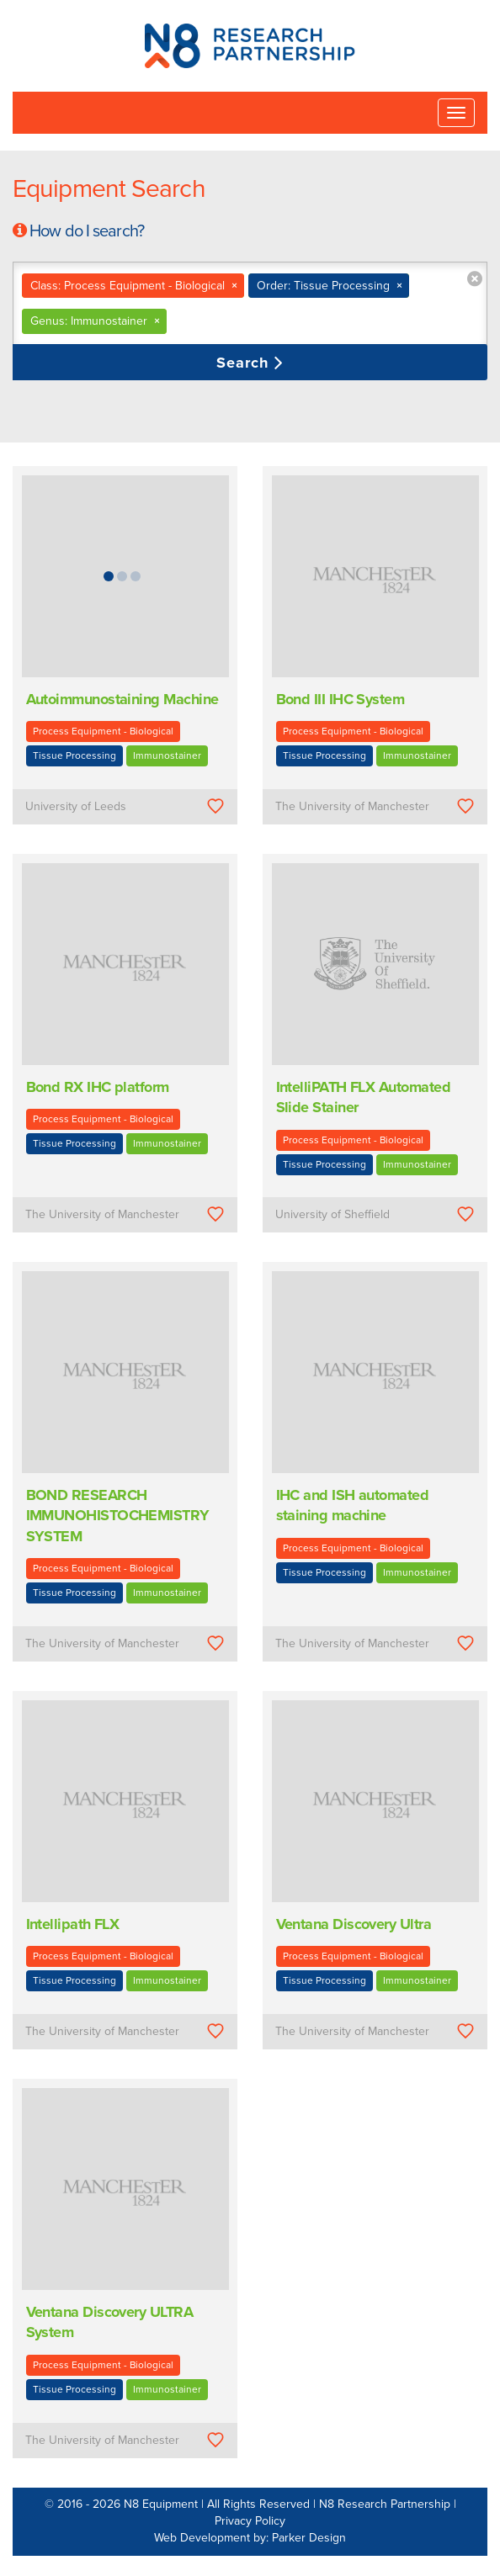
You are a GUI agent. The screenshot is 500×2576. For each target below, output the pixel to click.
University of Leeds (75, 806)
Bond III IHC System (340, 699)
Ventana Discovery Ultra (354, 1924)
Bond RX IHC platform (97, 1087)
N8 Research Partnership (384, 2504)
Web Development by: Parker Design (250, 2538)
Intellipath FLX (73, 1924)
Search (245, 362)
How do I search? (86, 231)
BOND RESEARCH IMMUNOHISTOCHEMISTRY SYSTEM (118, 1515)
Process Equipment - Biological (103, 731)
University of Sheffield (332, 1214)
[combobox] (250, 304)
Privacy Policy (250, 2521)
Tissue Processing (74, 755)
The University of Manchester (352, 806)
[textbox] (271, 321)
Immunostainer (167, 755)
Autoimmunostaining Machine (122, 699)
